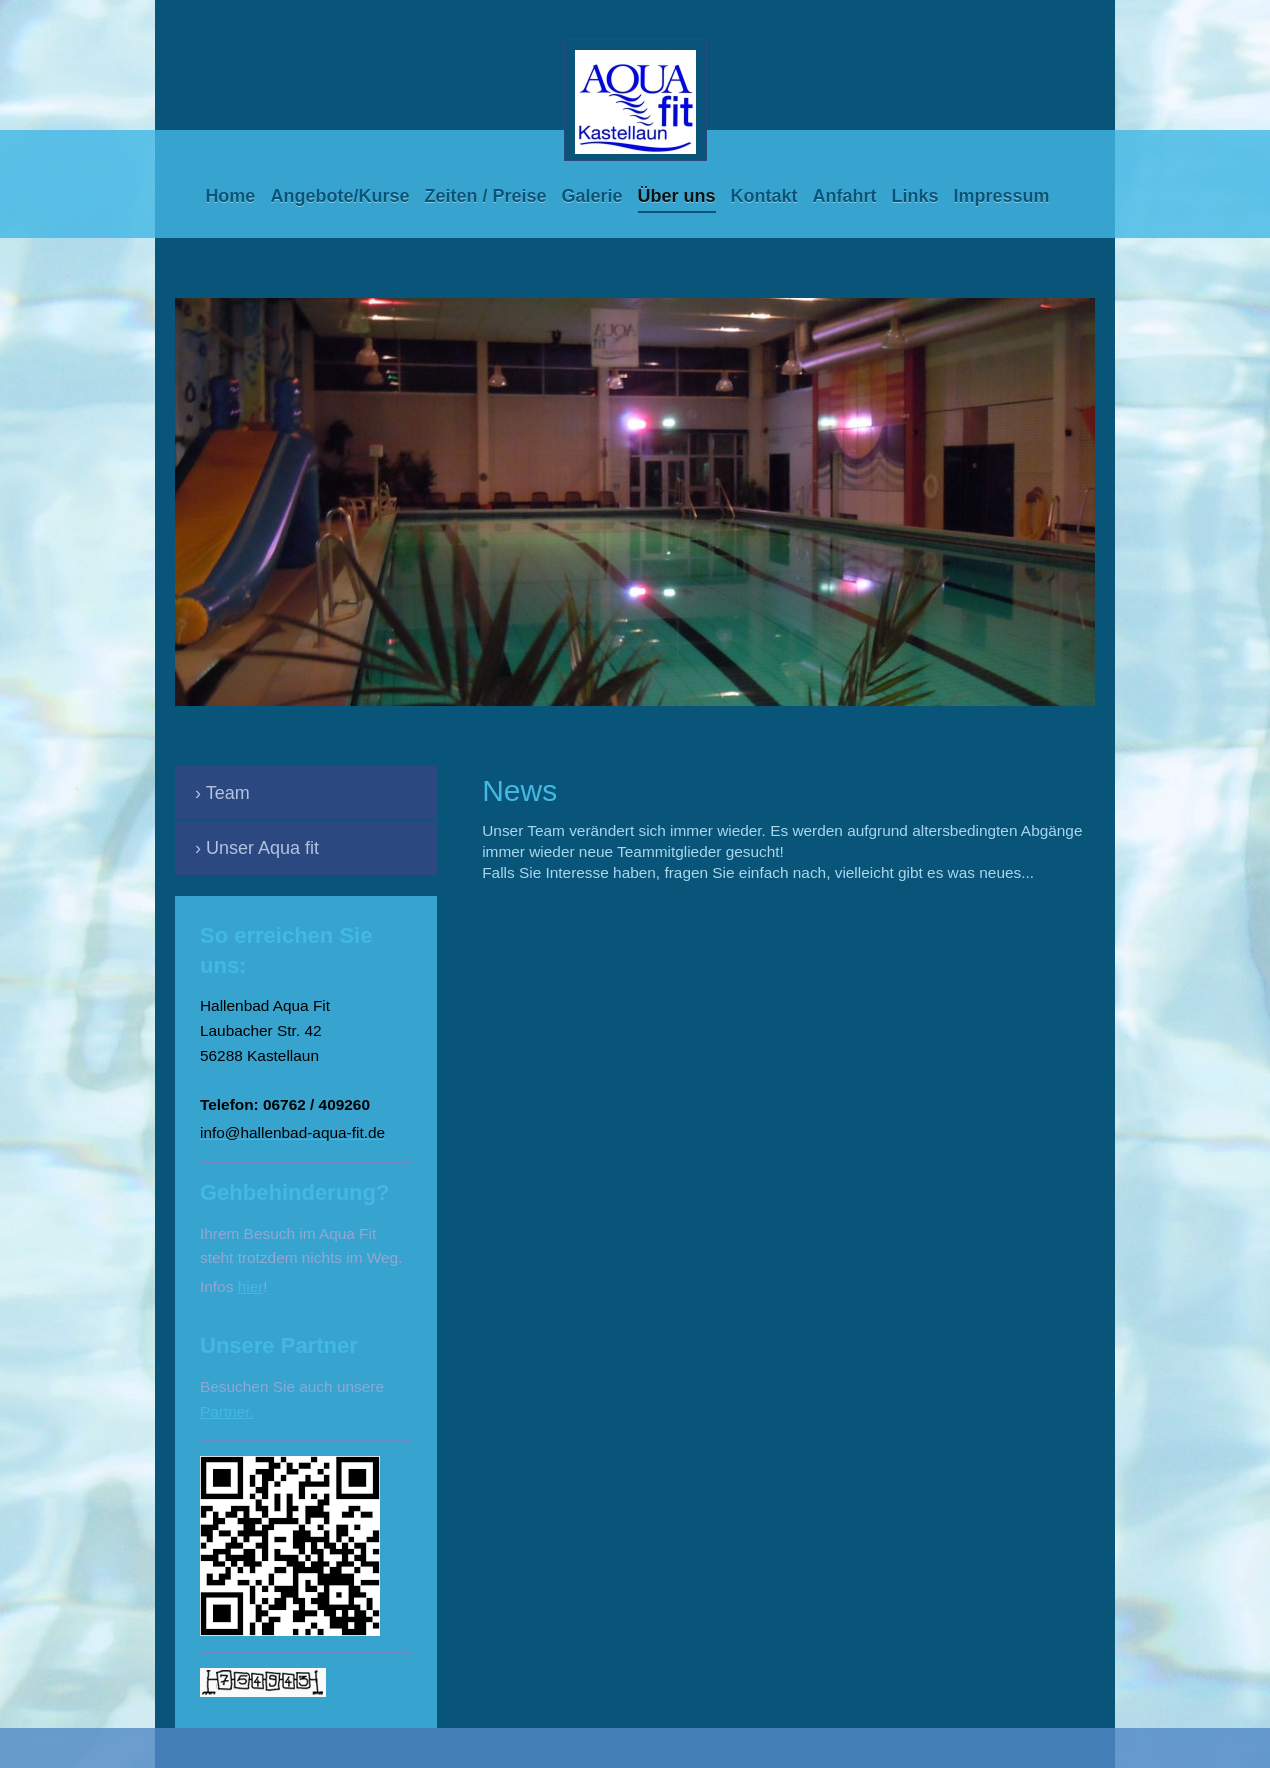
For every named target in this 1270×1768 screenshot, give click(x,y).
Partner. (227, 1411)
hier (251, 1286)
